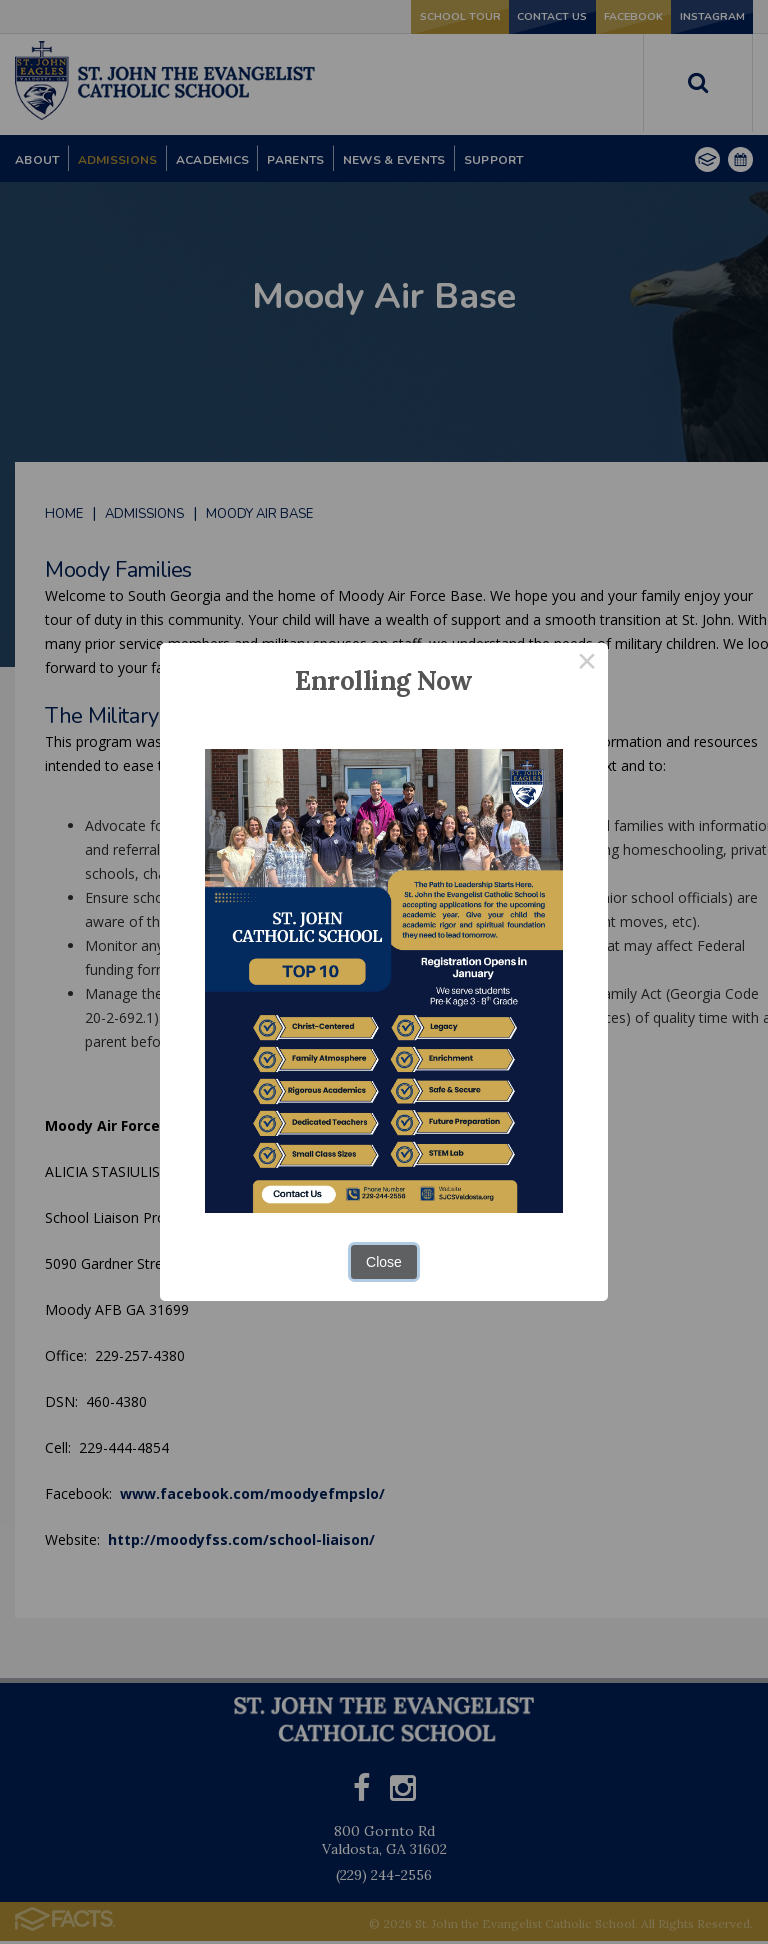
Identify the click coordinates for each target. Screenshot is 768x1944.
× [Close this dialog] (586, 664)
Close (384, 1262)
